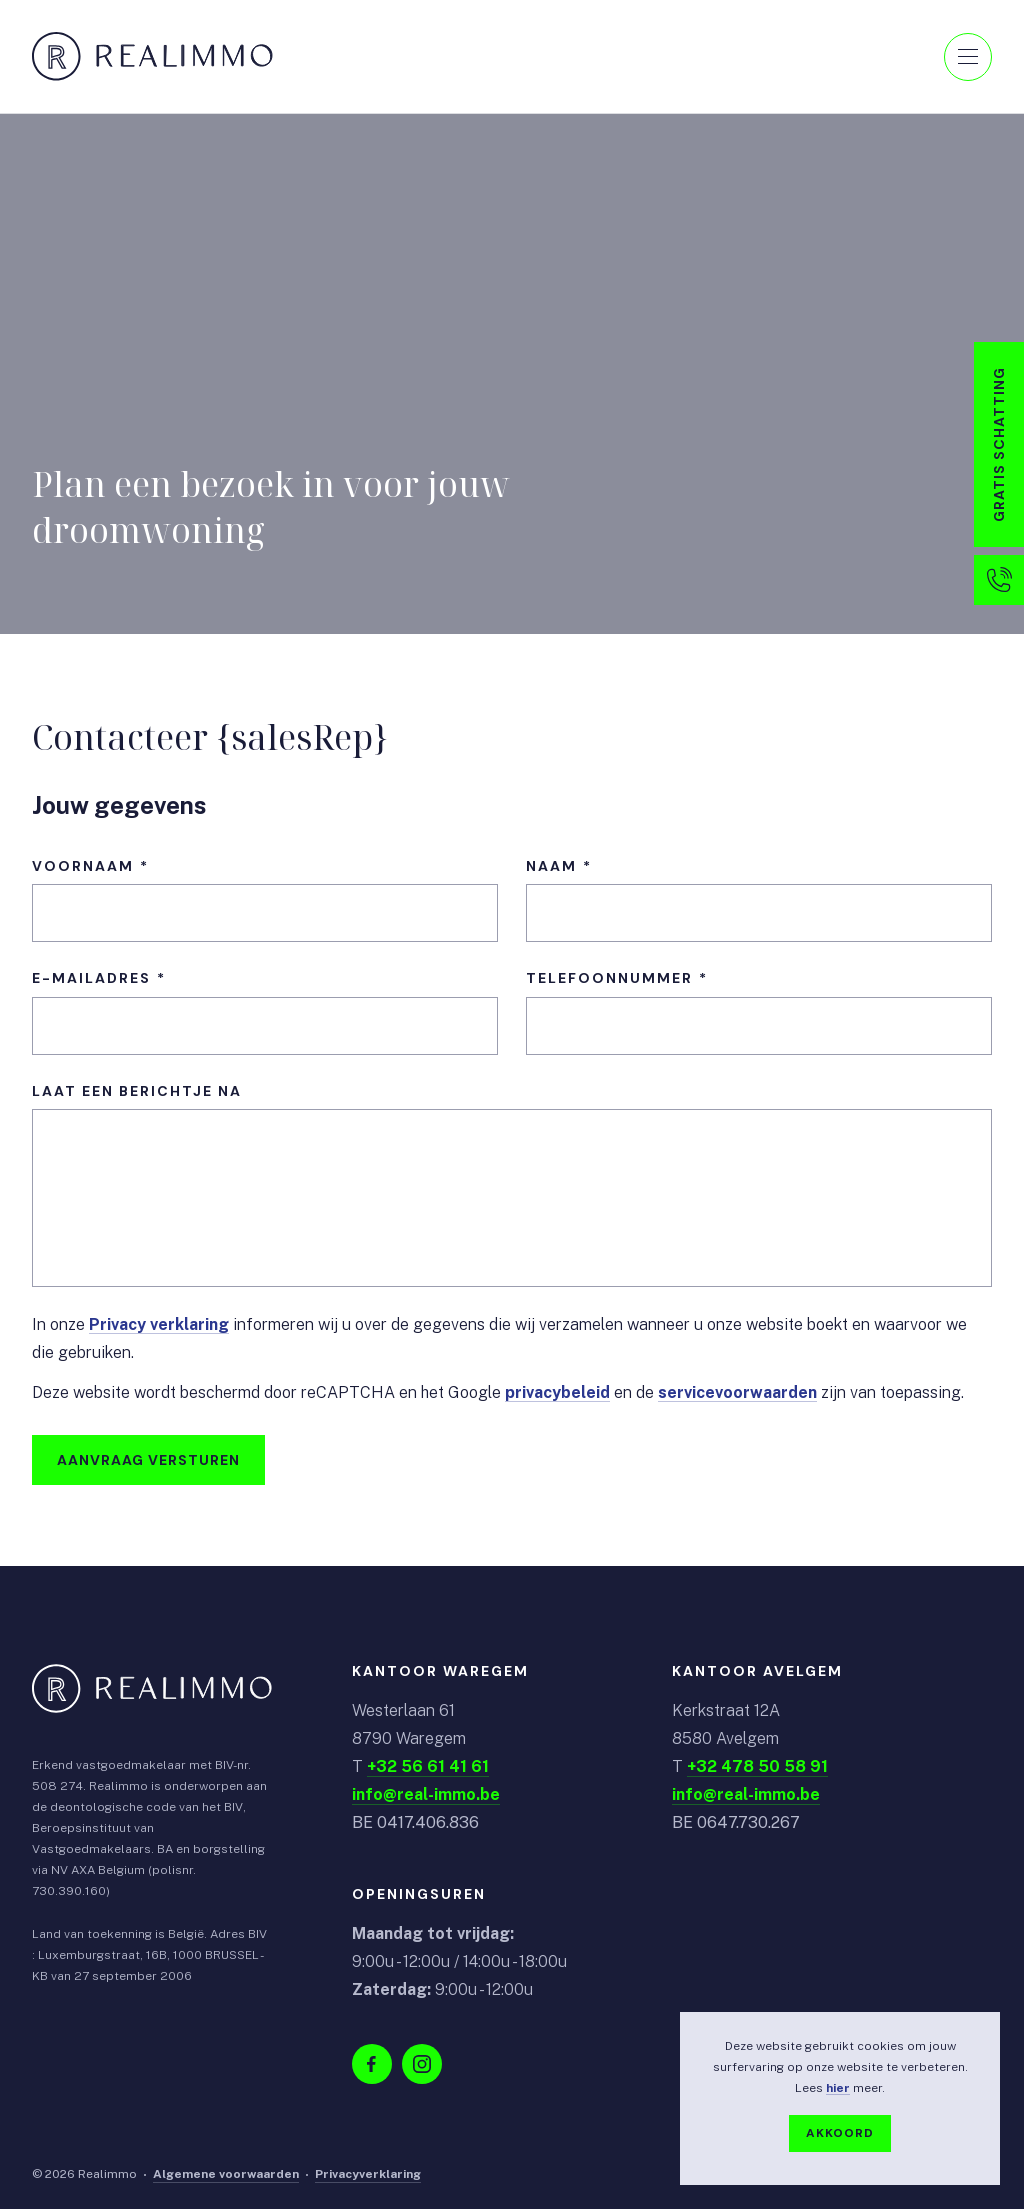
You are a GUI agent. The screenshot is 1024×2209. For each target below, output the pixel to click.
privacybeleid (557, 1393)
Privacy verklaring (159, 1325)
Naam (551, 866)
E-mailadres (91, 978)
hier (838, 2088)
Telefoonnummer (609, 978)
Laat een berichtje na (137, 1091)
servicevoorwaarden (737, 1393)
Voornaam (83, 866)
